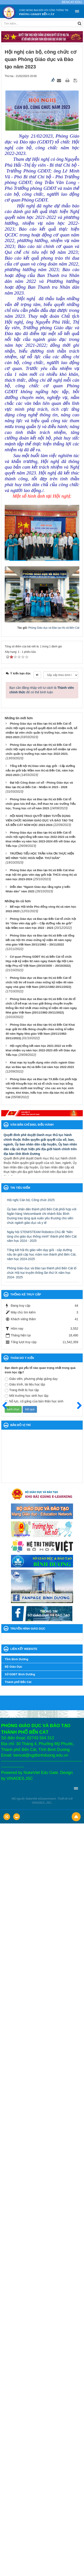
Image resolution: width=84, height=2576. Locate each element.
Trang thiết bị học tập (22, 1390)
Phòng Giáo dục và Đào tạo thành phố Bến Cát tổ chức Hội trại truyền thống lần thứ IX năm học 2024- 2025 (41, 1272)
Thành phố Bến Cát (18, 1682)
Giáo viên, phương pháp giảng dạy (31, 1379)
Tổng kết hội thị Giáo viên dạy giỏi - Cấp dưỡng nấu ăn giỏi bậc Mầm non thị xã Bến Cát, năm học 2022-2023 (40, 770)
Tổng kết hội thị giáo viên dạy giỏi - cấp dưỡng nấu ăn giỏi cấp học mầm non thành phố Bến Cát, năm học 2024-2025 (41, 1254)
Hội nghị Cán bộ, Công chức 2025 (31, 1200)
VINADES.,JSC (42, 1802)
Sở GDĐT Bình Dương (20, 1674)
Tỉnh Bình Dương (16, 1659)
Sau (77, 1405)
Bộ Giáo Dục (13, 1666)
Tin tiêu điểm (20, 1187)
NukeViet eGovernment (41, 1798)
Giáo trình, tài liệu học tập (25, 1385)
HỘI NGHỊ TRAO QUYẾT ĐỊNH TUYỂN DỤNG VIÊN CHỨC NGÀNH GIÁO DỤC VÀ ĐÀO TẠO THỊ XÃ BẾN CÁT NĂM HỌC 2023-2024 (39, 820)
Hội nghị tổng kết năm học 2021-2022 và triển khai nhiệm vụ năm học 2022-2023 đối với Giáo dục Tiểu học (41, 1050)
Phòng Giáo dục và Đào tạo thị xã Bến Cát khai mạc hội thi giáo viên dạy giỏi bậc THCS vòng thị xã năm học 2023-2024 (41, 874)
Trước (6, 1408)
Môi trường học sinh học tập (26, 1396)
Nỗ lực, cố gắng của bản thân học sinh (34, 1401)
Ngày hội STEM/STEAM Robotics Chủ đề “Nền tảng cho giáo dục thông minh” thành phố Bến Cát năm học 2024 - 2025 (42, 1236)
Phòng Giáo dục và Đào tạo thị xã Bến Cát (53, 627)
